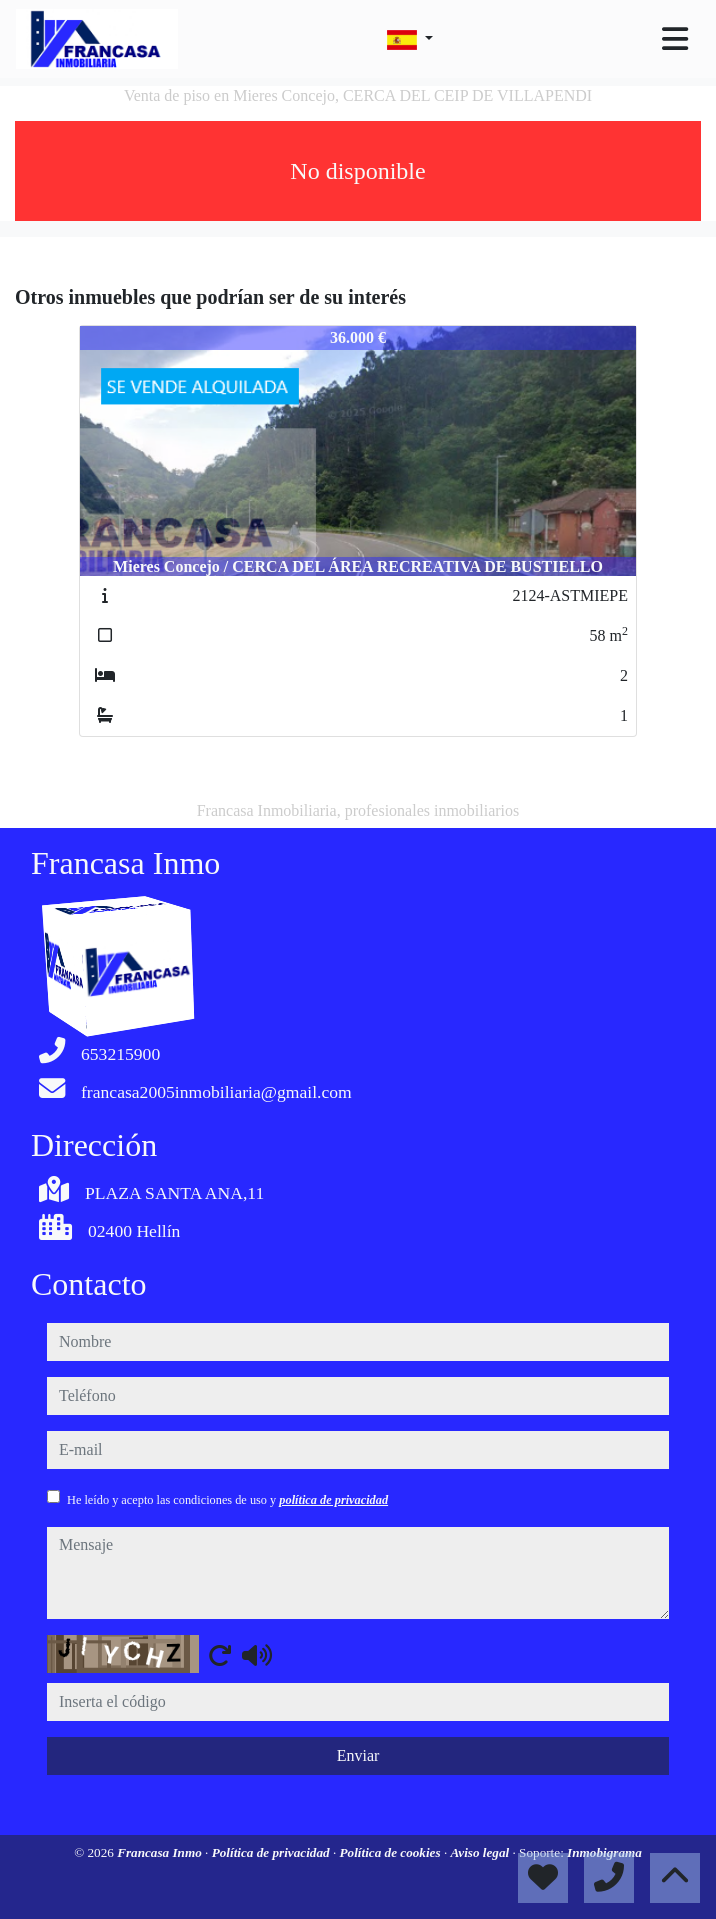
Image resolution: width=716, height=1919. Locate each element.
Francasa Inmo (161, 1852)
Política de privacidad (272, 1852)
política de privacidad (333, 1500)
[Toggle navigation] (675, 39)
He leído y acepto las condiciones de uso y (227, 1500)
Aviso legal (481, 1852)
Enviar (358, 1755)
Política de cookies (392, 1852)
